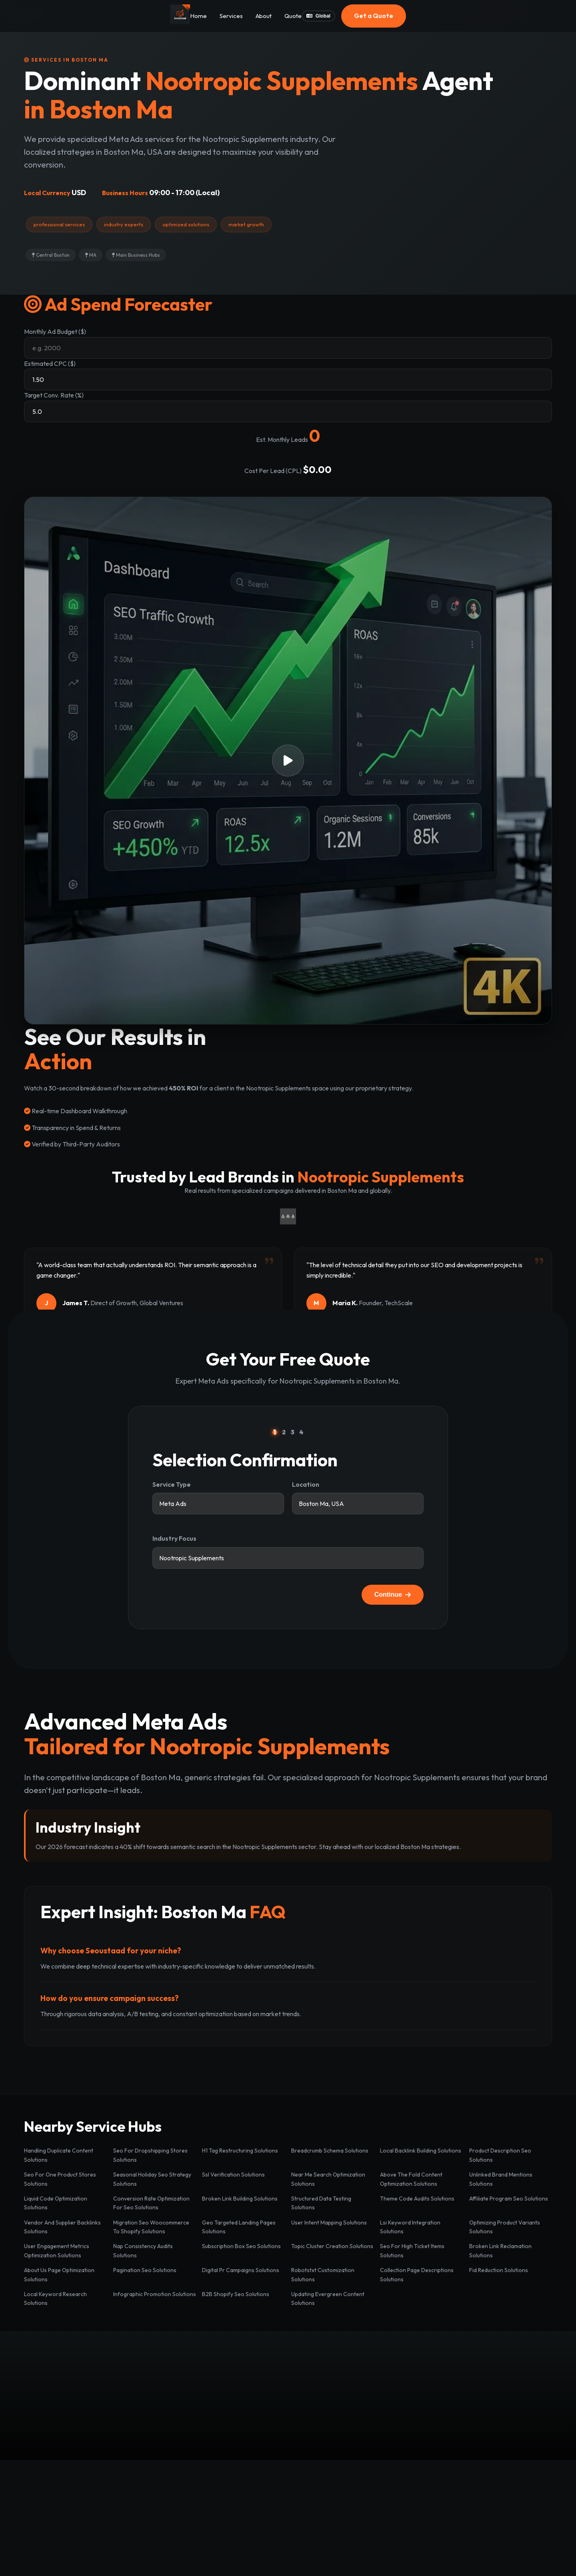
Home (198, 16)
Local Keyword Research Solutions (55, 2298)
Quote (293, 16)
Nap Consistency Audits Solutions (143, 2250)
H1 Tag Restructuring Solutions (240, 2150)
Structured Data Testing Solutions (321, 2203)
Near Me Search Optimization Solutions (328, 2179)
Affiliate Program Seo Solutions (508, 2198)
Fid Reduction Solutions (498, 2270)
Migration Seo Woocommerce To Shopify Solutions (151, 2227)
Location (305, 1484)
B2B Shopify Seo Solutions (235, 2294)
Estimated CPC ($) (50, 363)
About (264, 16)
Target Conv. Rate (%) (54, 395)
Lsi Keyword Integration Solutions (410, 2227)
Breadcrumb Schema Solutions (329, 2150)
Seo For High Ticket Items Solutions (412, 2250)
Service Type (171, 1484)
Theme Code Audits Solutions (417, 2198)
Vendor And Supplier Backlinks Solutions (62, 2227)
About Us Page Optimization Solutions (59, 2274)
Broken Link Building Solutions (240, 2198)
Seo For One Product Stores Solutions (60, 2179)
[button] (288, 760)
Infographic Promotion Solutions (154, 2294)
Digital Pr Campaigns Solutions (240, 2270)
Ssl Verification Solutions (233, 2174)
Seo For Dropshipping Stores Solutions (150, 2155)
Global (318, 16)
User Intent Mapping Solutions (329, 2222)
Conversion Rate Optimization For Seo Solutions (151, 2203)
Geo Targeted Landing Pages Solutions (239, 2227)
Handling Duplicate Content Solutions (58, 2155)
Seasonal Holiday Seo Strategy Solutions (152, 2179)
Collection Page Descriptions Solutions (417, 2274)
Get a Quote (373, 16)
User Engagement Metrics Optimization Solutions (56, 2250)
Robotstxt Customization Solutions (322, 2274)
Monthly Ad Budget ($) (55, 331)
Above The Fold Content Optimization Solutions (411, 2179)
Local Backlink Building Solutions (420, 2150)
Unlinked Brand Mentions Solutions (500, 2179)
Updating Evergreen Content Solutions (327, 2298)
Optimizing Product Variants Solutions (504, 2227)
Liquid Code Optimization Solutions (55, 2203)
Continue (392, 1594)
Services (231, 16)
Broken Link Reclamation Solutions (500, 2250)
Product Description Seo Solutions (500, 2155)
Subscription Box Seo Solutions (241, 2246)
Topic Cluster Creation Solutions (332, 2246)
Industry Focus (174, 1538)
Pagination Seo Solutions (144, 2270)
